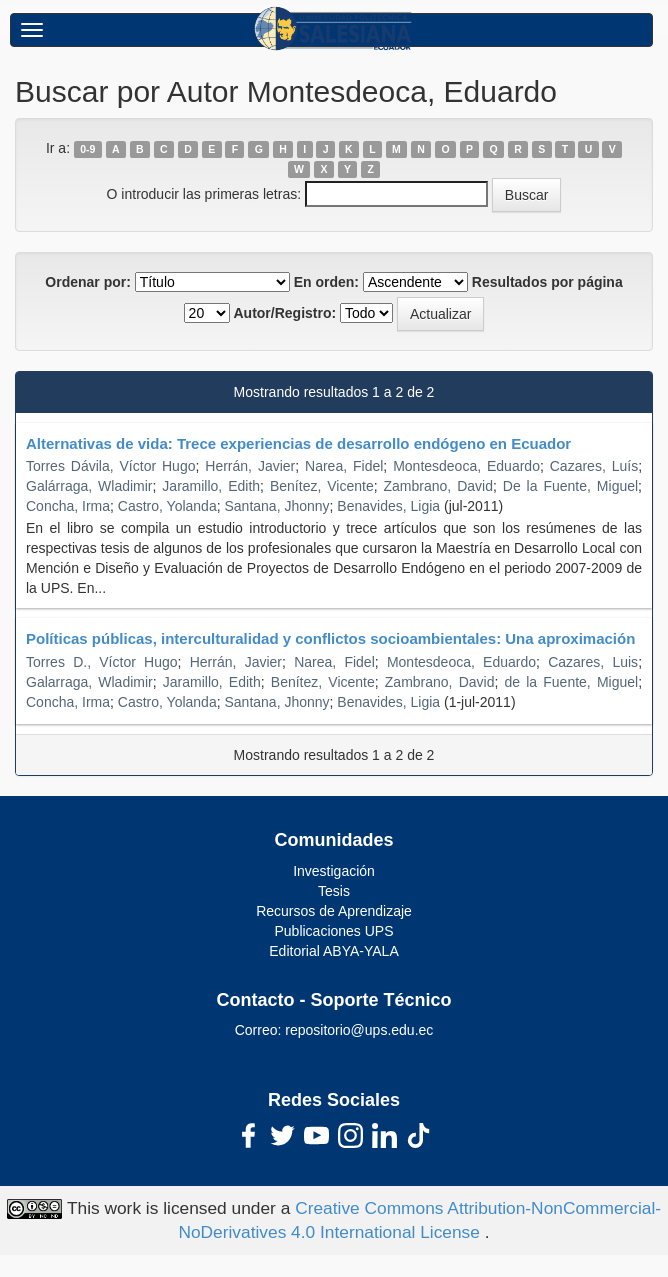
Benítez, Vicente (323, 682)
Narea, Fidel (344, 466)
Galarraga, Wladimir (89, 682)
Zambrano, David (438, 486)
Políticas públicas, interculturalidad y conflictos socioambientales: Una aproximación (330, 638)
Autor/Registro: (284, 313)
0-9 (87, 149)
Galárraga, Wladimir (89, 486)
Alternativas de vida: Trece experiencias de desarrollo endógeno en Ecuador (298, 443)
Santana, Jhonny (276, 506)
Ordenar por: (88, 282)
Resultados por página (547, 282)
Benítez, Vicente (322, 486)
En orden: (326, 282)
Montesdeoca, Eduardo (466, 466)
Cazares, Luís (594, 466)
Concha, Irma (68, 506)
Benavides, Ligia (388, 506)
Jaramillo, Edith (211, 486)
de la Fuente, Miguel (572, 682)
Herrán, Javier (250, 466)
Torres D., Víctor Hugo (102, 662)
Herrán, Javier (236, 662)
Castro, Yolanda (167, 506)
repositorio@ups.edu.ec (359, 1030)
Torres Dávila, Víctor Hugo (110, 466)
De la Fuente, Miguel (570, 486)
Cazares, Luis (593, 662)
